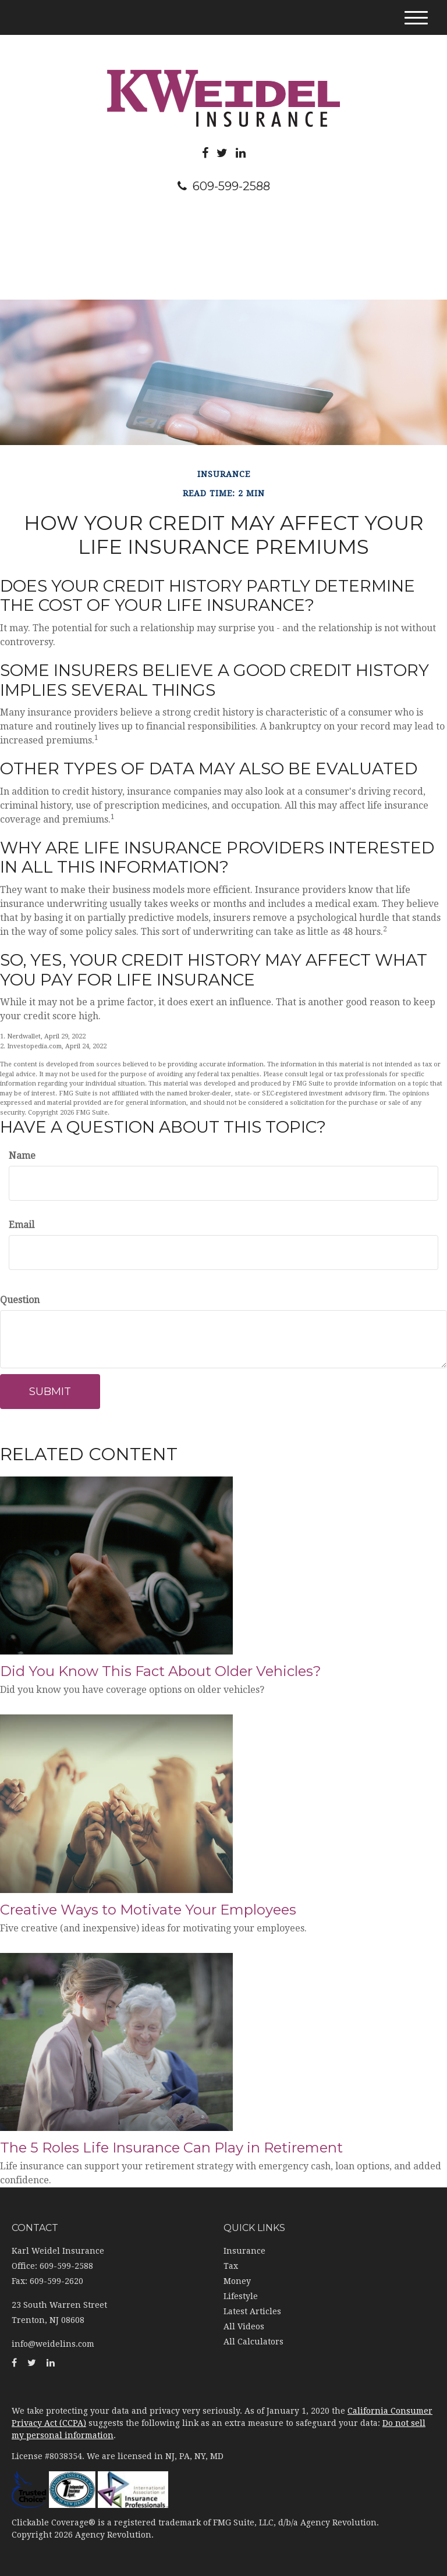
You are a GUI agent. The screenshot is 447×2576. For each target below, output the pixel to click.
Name (22, 1155)
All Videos (244, 2326)
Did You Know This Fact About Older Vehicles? (160, 1671)
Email (21, 1224)
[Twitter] (222, 153)
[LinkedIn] (241, 153)
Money (237, 2281)
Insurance (244, 2250)
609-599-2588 (224, 186)
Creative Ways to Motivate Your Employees (148, 1909)
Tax (231, 2266)
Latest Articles (252, 2311)
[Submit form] (50, 1391)
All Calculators (253, 2341)
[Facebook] (205, 153)
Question (20, 1299)
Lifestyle (241, 2296)
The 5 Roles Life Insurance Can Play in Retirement (171, 2147)
